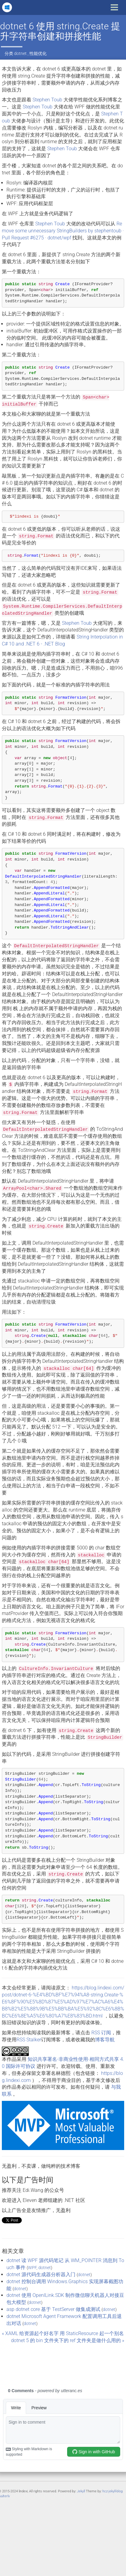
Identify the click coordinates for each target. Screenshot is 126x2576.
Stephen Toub (47, 100)
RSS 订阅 (101, 2033)
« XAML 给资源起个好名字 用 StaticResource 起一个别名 (63, 2333)
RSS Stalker (29, 2040)
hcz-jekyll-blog (112, 2491)
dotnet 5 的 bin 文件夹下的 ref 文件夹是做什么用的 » (67, 2340)
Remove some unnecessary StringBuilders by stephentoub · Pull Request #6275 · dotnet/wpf (63, 231)
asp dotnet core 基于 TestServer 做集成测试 (53, 2309)
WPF (32, 2267)
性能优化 (38, 53)
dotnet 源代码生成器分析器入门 (40, 2274)
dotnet (20, 53)
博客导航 (105, 2040)
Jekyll (81, 2491)
